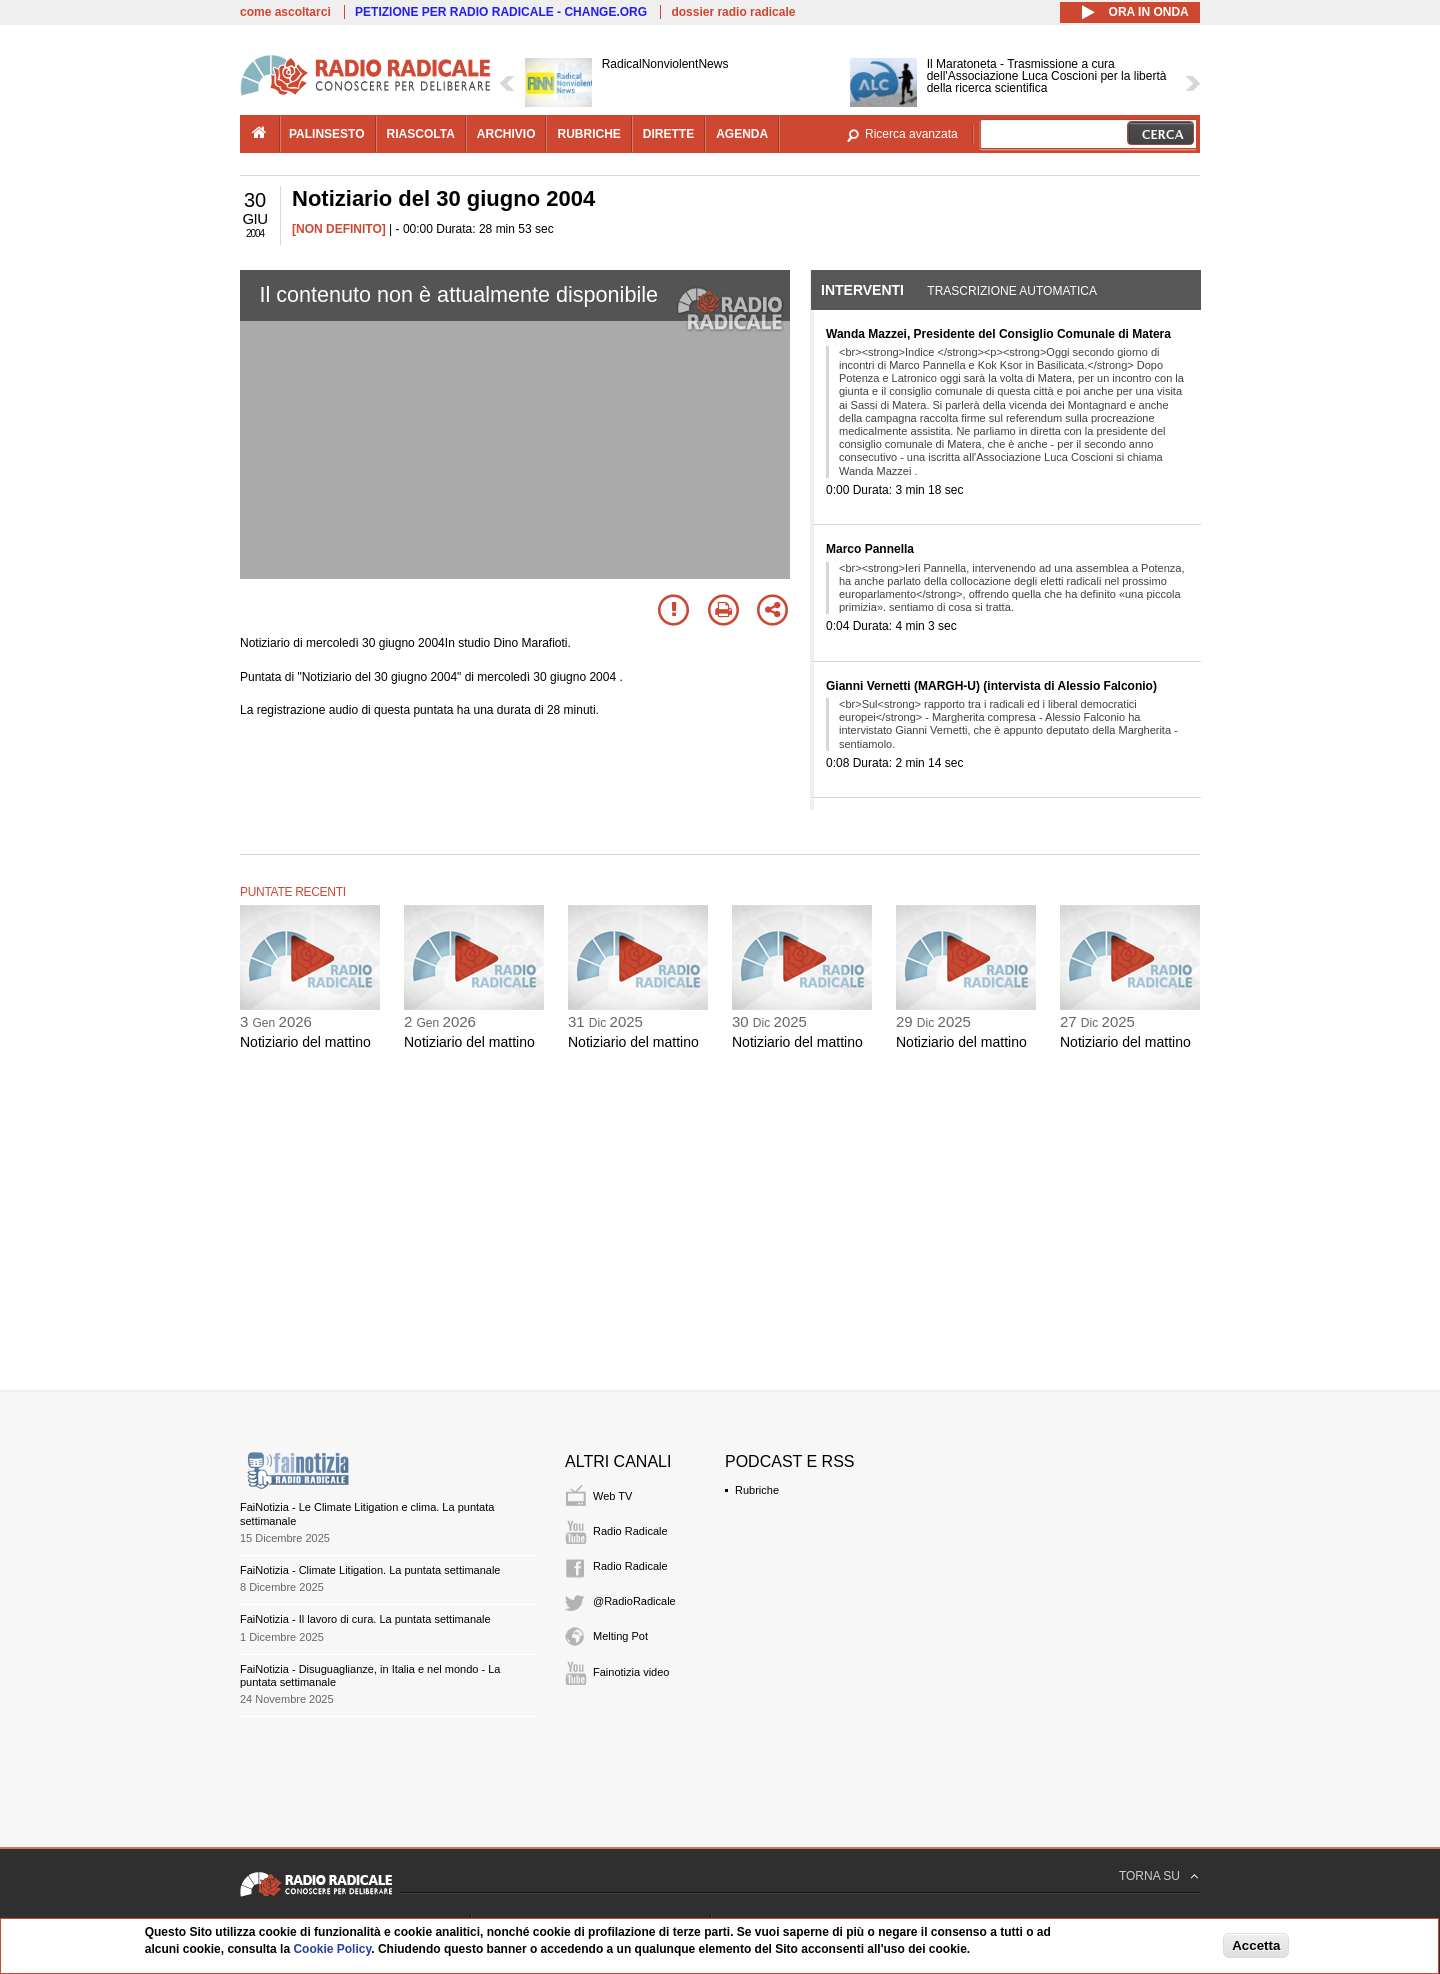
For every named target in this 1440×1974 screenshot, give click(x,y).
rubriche (588, 134)
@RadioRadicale (634, 1601)
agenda (742, 134)
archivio (506, 134)
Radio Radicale (630, 1531)
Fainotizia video (631, 1672)
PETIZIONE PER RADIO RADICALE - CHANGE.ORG (501, 12)
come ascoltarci (285, 12)
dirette (668, 134)
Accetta (1256, 1945)
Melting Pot (620, 1636)
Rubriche (757, 1490)
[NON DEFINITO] (339, 229)
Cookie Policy (332, 1949)
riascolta (421, 134)
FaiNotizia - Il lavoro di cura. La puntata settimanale (365, 1619)
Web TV (612, 1496)
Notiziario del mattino (305, 1042)
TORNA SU (1149, 1876)
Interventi (862, 290)
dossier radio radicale (733, 12)
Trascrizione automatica (1012, 291)
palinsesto (327, 134)
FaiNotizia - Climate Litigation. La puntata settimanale (370, 1570)
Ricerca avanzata (911, 134)
